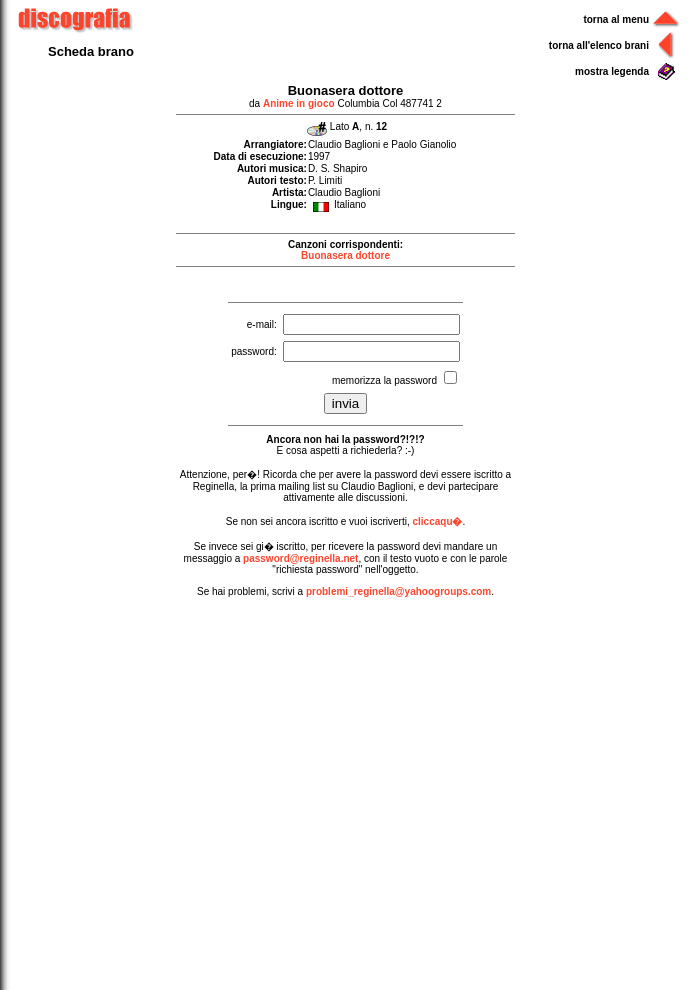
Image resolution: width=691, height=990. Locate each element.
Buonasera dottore (345, 255)
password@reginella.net (300, 558)
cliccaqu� (437, 521)
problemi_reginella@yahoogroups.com (398, 591)
